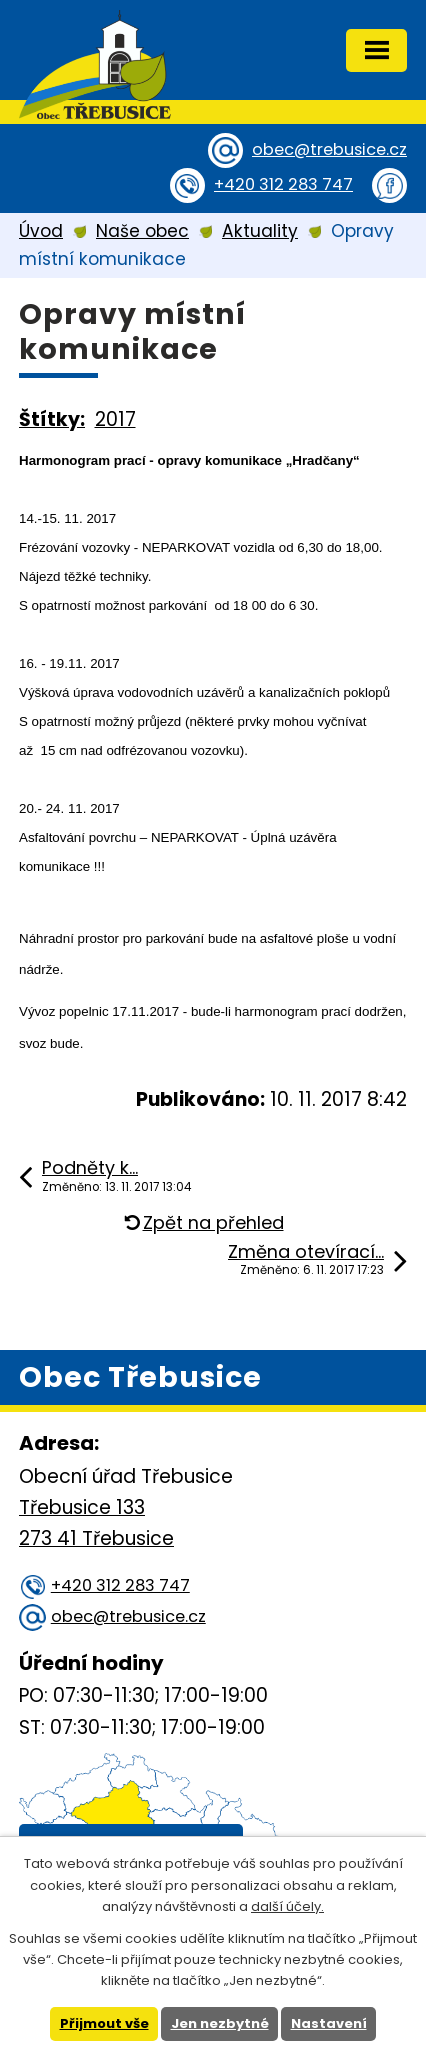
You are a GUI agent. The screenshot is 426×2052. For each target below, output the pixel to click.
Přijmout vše (104, 2023)
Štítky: (52, 419)
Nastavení (329, 2023)
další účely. (287, 1906)
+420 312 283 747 (283, 184)
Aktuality (260, 231)
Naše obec (142, 231)
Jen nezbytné (220, 2023)
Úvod (41, 231)
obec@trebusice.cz (329, 149)
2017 (115, 419)
